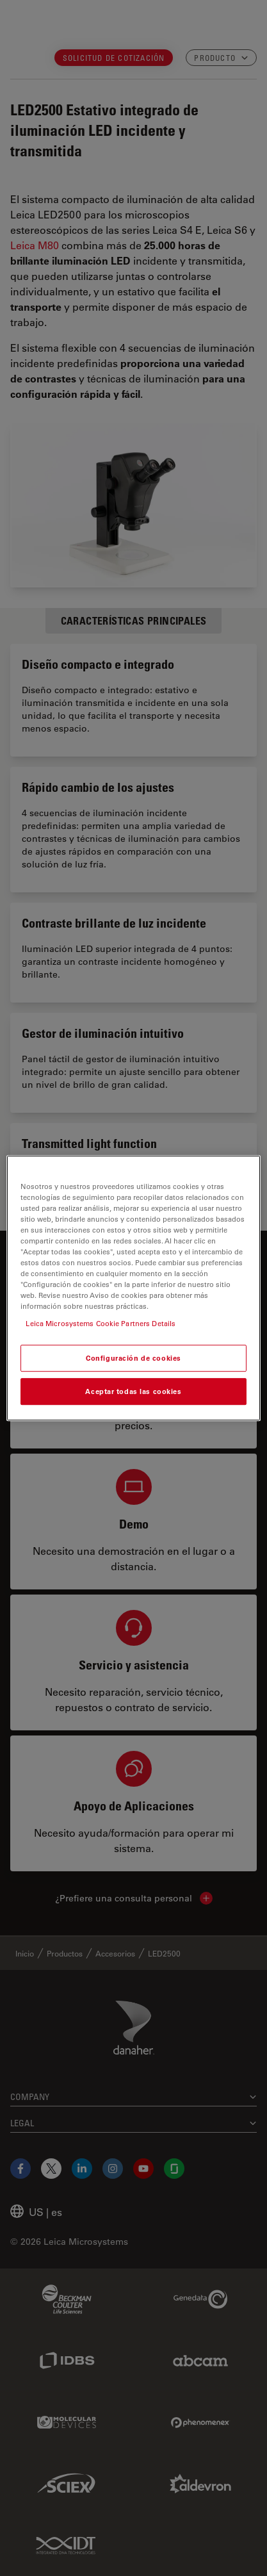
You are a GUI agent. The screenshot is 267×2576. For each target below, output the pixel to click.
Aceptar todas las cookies (133, 1391)
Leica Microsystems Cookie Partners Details (100, 1323)
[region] (133, 1288)
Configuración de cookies (133, 1358)
